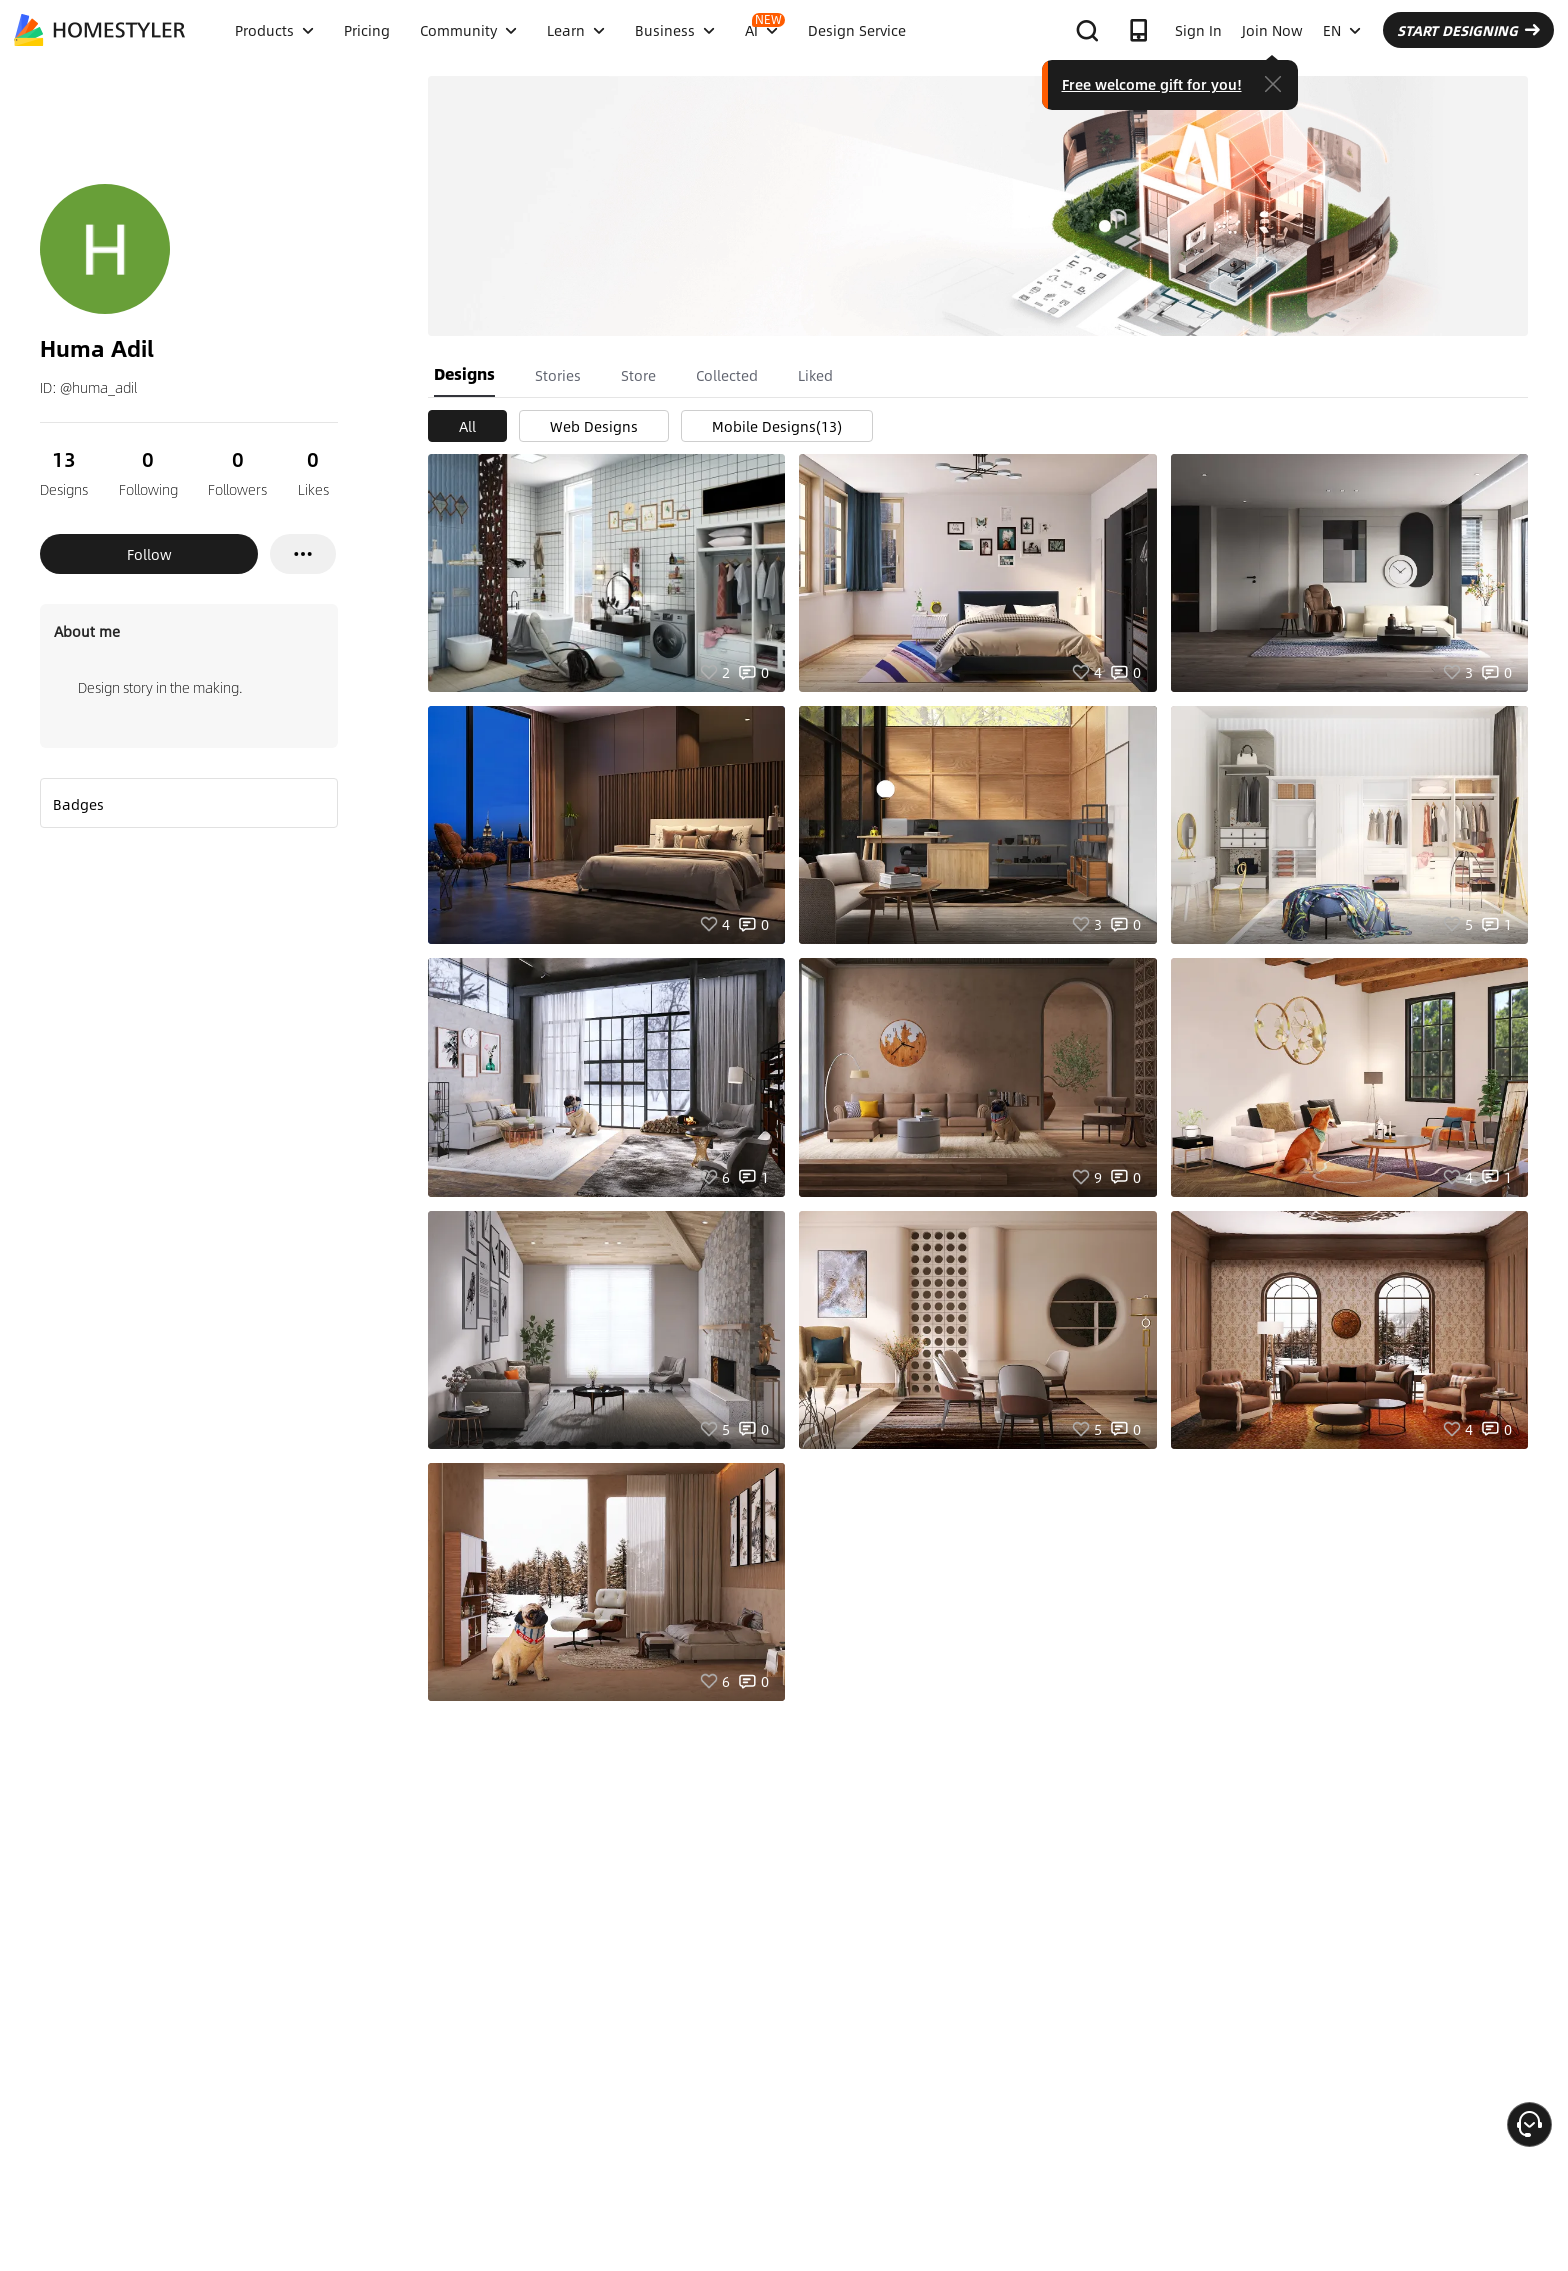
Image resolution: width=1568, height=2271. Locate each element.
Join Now (1272, 30)
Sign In (1198, 30)
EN (1342, 30)
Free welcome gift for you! (1152, 84)
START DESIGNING (1468, 30)
